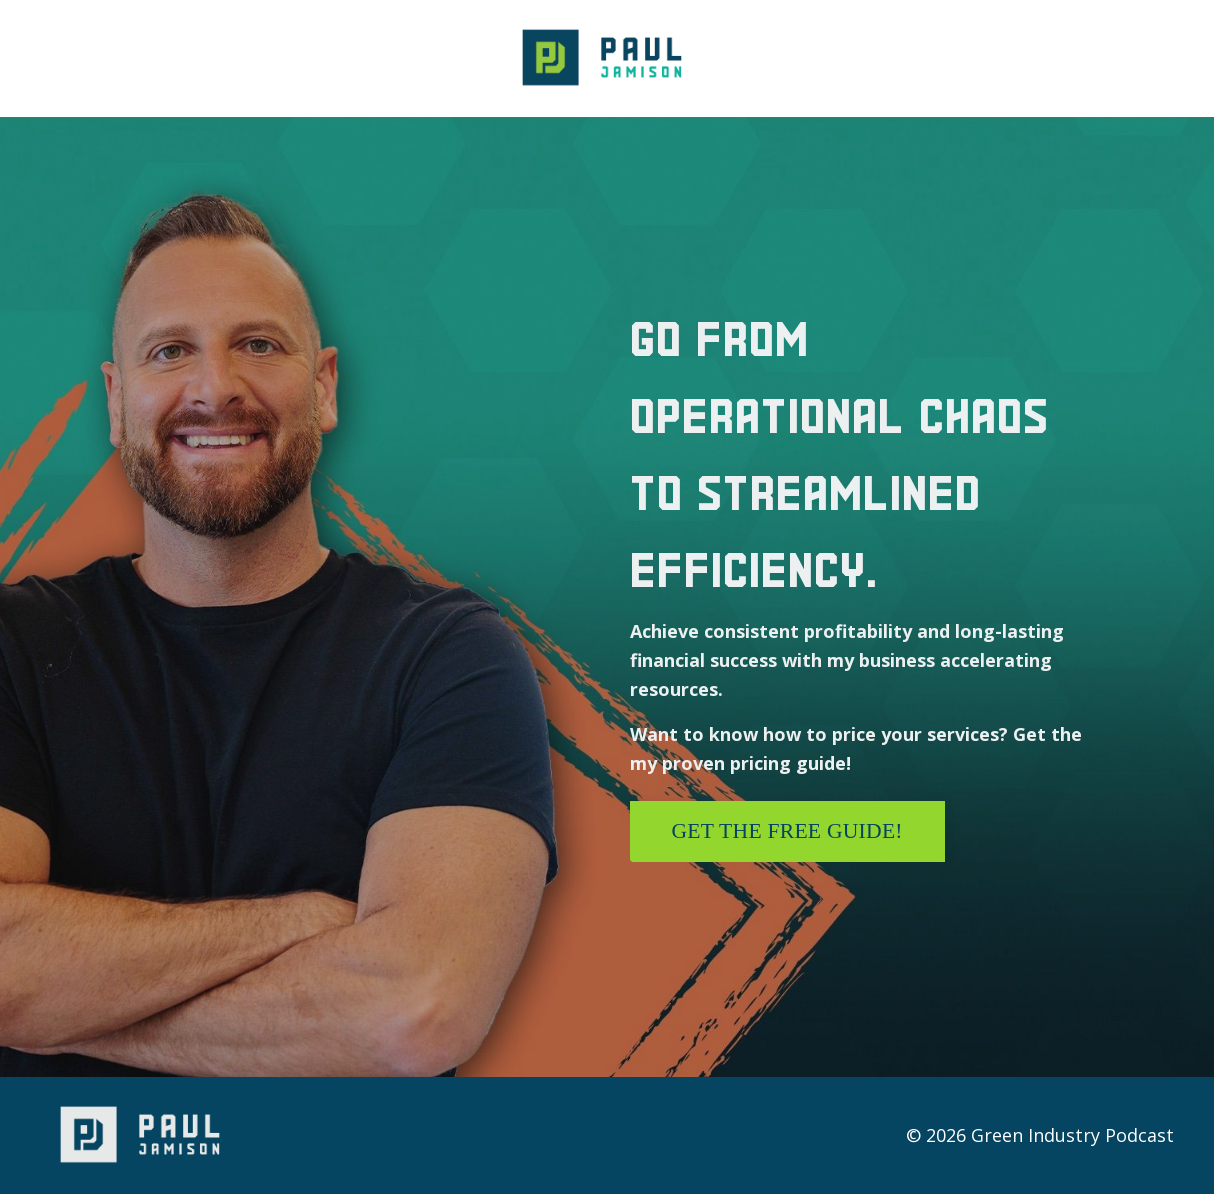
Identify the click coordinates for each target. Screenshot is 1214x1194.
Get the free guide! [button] (787, 831)
